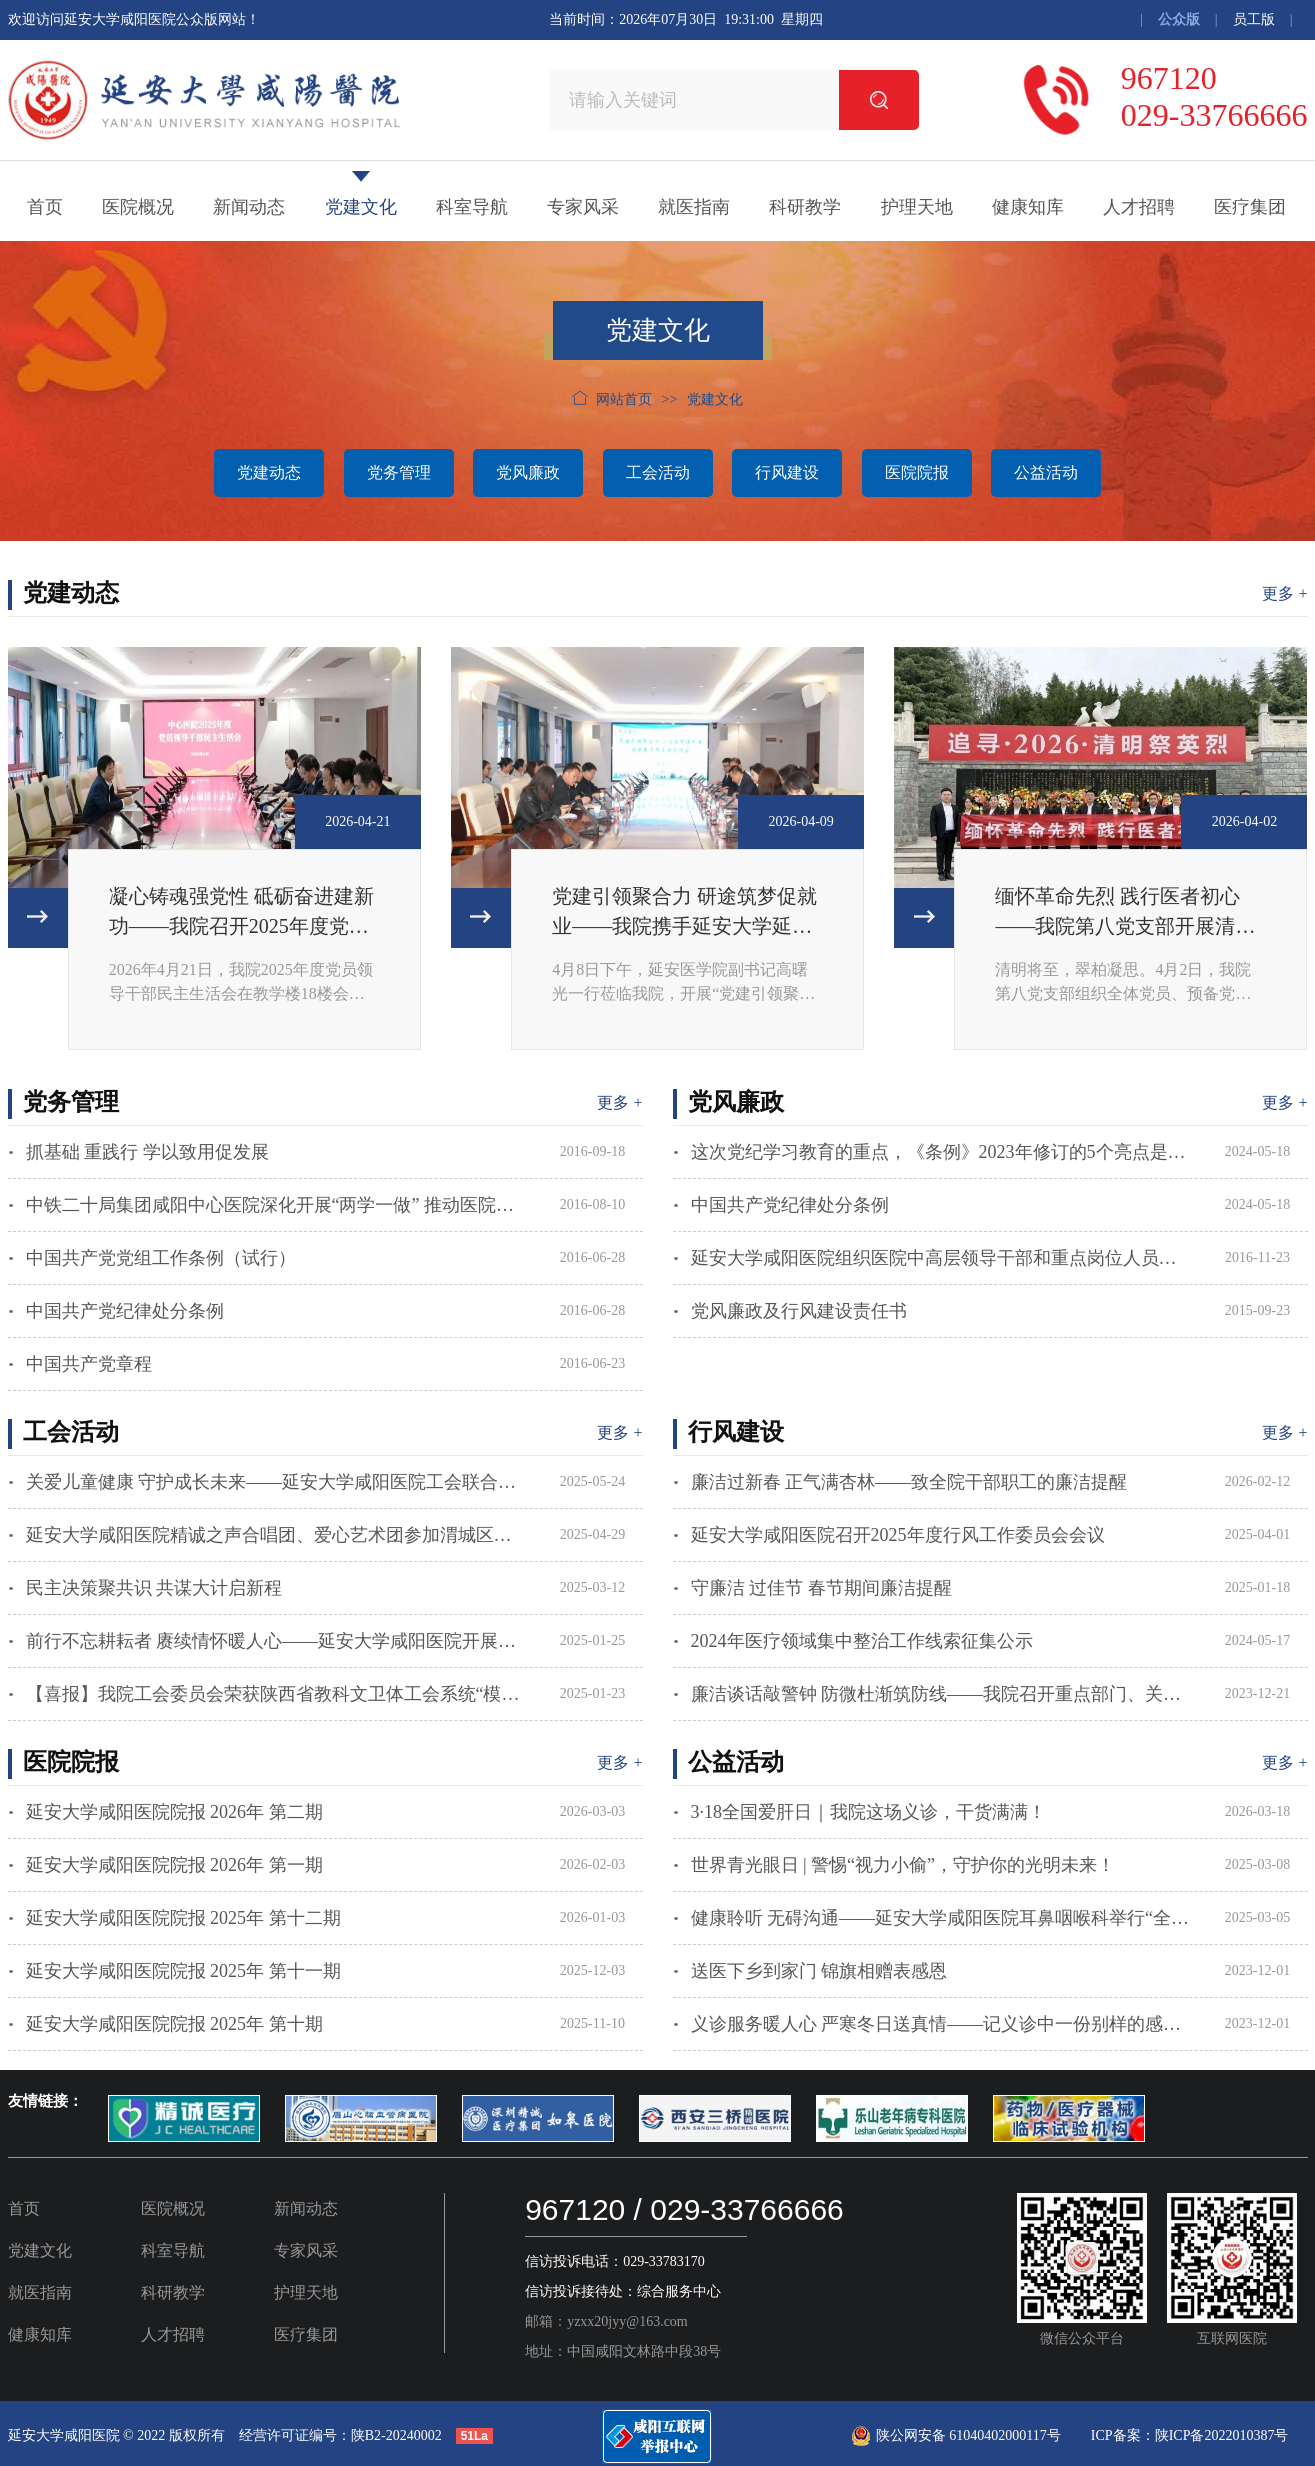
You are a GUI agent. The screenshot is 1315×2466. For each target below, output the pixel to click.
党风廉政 (528, 472)
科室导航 (472, 207)
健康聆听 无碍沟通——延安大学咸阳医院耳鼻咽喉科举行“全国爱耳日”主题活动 (941, 1918)
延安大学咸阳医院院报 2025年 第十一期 (183, 1971)
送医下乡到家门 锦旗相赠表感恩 (819, 1971)
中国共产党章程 (89, 1364)
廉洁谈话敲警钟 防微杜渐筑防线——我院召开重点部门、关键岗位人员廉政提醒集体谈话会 (941, 1694)
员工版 (1254, 19)
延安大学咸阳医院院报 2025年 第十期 (174, 2024)
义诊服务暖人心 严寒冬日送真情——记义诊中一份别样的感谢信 (941, 2024)
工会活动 (658, 472)
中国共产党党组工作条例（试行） (161, 1258)
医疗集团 (1250, 207)
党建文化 (361, 207)
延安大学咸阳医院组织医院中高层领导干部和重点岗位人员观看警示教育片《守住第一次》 (941, 1258)
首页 (45, 207)
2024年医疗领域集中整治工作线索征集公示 (862, 1641)
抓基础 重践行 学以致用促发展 (147, 1152)
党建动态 (269, 472)
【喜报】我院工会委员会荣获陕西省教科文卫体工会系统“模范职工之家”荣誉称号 (276, 1694)
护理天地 (917, 207)
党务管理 (399, 472)
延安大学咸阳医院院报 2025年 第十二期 (183, 1918)
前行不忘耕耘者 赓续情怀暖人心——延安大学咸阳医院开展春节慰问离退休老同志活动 (276, 1641)
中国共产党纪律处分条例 (125, 1311)
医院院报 (917, 472)
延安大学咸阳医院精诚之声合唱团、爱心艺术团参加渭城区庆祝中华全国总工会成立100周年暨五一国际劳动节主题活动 (276, 1535)
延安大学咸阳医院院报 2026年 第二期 (174, 1812)
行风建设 (787, 472)
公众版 (1179, 19)
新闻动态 (249, 207)
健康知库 (1028, 207)
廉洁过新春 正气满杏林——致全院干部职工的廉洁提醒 (909, 1482)
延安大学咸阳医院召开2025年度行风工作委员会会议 (898, 1535)
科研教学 (805, 207)
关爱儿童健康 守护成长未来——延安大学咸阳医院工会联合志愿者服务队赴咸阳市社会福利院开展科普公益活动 (276, 1482)
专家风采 (583, 207)
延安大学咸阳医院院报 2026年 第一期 (174, 1865)
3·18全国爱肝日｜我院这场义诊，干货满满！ (869, 1812)
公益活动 (1046, 472)
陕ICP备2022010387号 (1222, 2435)
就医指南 (694, 207)
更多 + (1284, 593)
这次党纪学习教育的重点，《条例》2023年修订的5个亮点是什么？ (941, 1152)
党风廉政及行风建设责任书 (799, 1311)
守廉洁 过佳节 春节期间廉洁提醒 (821, 1588)
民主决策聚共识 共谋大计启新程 (154, 1588)
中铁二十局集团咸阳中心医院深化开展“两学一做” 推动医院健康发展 (276, 1205)
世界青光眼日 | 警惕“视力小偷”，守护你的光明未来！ (903, 1865)
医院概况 (138, 207)
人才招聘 (1139, 207)
